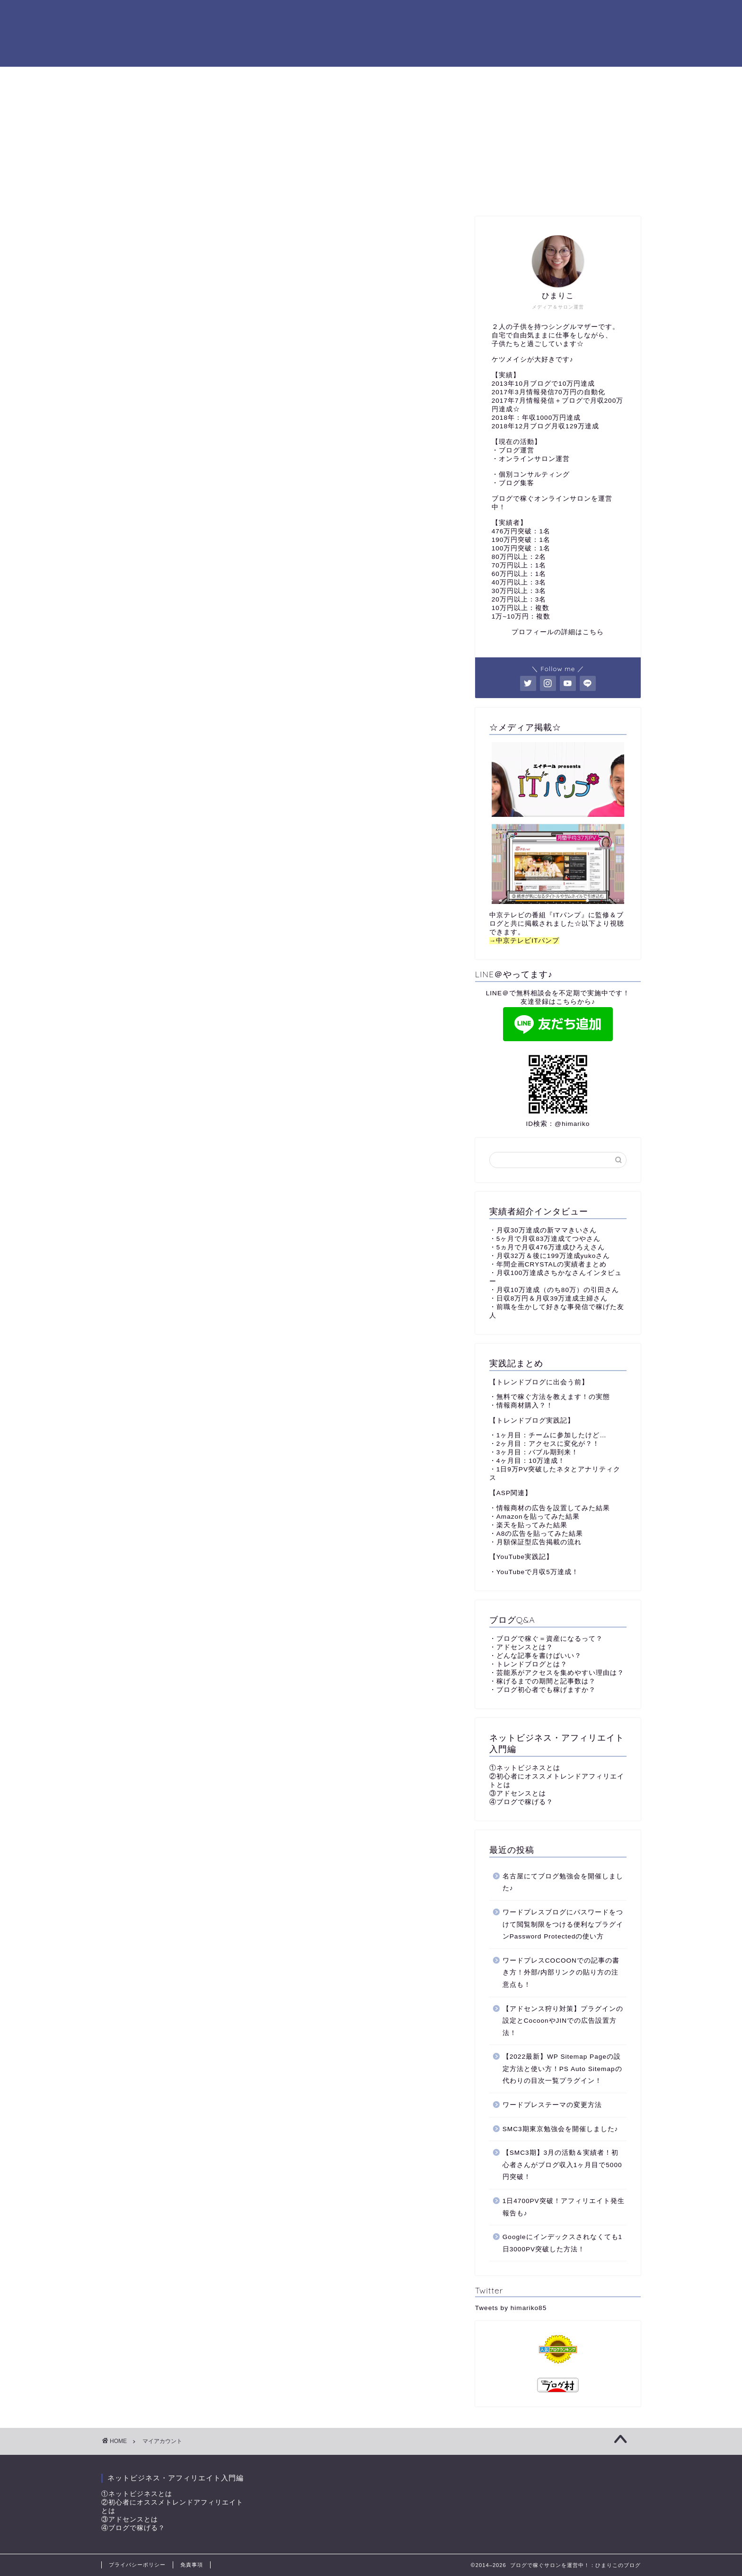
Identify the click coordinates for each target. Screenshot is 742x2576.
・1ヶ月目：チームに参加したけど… (548, 1435)
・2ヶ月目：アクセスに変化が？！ (544, 1443)
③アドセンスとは (517, 1793)
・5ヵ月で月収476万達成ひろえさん (547, 1247)
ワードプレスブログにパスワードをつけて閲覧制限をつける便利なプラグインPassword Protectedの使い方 (563, 1924)
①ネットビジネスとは (524, 1767)
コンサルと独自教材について (428, 78)
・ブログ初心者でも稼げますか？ (542, 1689)
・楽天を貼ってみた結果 (528, 1525)
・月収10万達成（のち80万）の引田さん (554, 1289)
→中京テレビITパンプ (524, 940)
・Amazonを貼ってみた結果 (534, 1516)
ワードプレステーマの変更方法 (552, 2104)
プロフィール (260, 78)
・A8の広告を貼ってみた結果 (536, 1533)
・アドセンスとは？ (521, 1647)
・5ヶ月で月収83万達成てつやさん (545, 1238)
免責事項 (191, 2564)
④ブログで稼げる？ (521, 1802)
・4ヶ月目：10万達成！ (527, 1460)
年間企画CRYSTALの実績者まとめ (551, 1264)
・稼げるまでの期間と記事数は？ (542, 1681)
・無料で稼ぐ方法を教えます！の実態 (549, 1396)
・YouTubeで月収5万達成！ (534, 1572)
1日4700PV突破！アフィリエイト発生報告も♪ (564, 2207)
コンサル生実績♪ (332, 78)
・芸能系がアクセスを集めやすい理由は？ (556, 1672)
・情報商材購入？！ (521, 1405)
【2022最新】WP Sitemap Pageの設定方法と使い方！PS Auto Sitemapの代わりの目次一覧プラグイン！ (562, 2068)
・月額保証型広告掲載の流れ (535, 1542)
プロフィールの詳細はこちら (558, 632)
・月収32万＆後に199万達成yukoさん (549, 1255)
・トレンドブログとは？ (528, 1664)
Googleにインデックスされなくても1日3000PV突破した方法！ (562, 2243)
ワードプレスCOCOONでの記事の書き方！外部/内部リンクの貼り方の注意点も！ (561, 1972)
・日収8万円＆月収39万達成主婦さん (548, 1298)
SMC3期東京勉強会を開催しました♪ (560, 2129)
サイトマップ (519, 78)
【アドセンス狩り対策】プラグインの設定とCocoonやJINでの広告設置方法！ (563, 2020)
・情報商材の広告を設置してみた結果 (549, 1508)
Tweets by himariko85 (511, 2307)
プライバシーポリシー (137, 2564)
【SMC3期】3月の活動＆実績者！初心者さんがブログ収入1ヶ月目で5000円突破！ (562, 2164)
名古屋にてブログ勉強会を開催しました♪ (563, 1882)
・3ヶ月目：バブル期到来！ (534, 1452)
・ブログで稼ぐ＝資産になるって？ (546, 1638)
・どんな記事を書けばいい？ (535, 1655)
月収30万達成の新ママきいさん (546, 1230)
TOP (208, 78)
